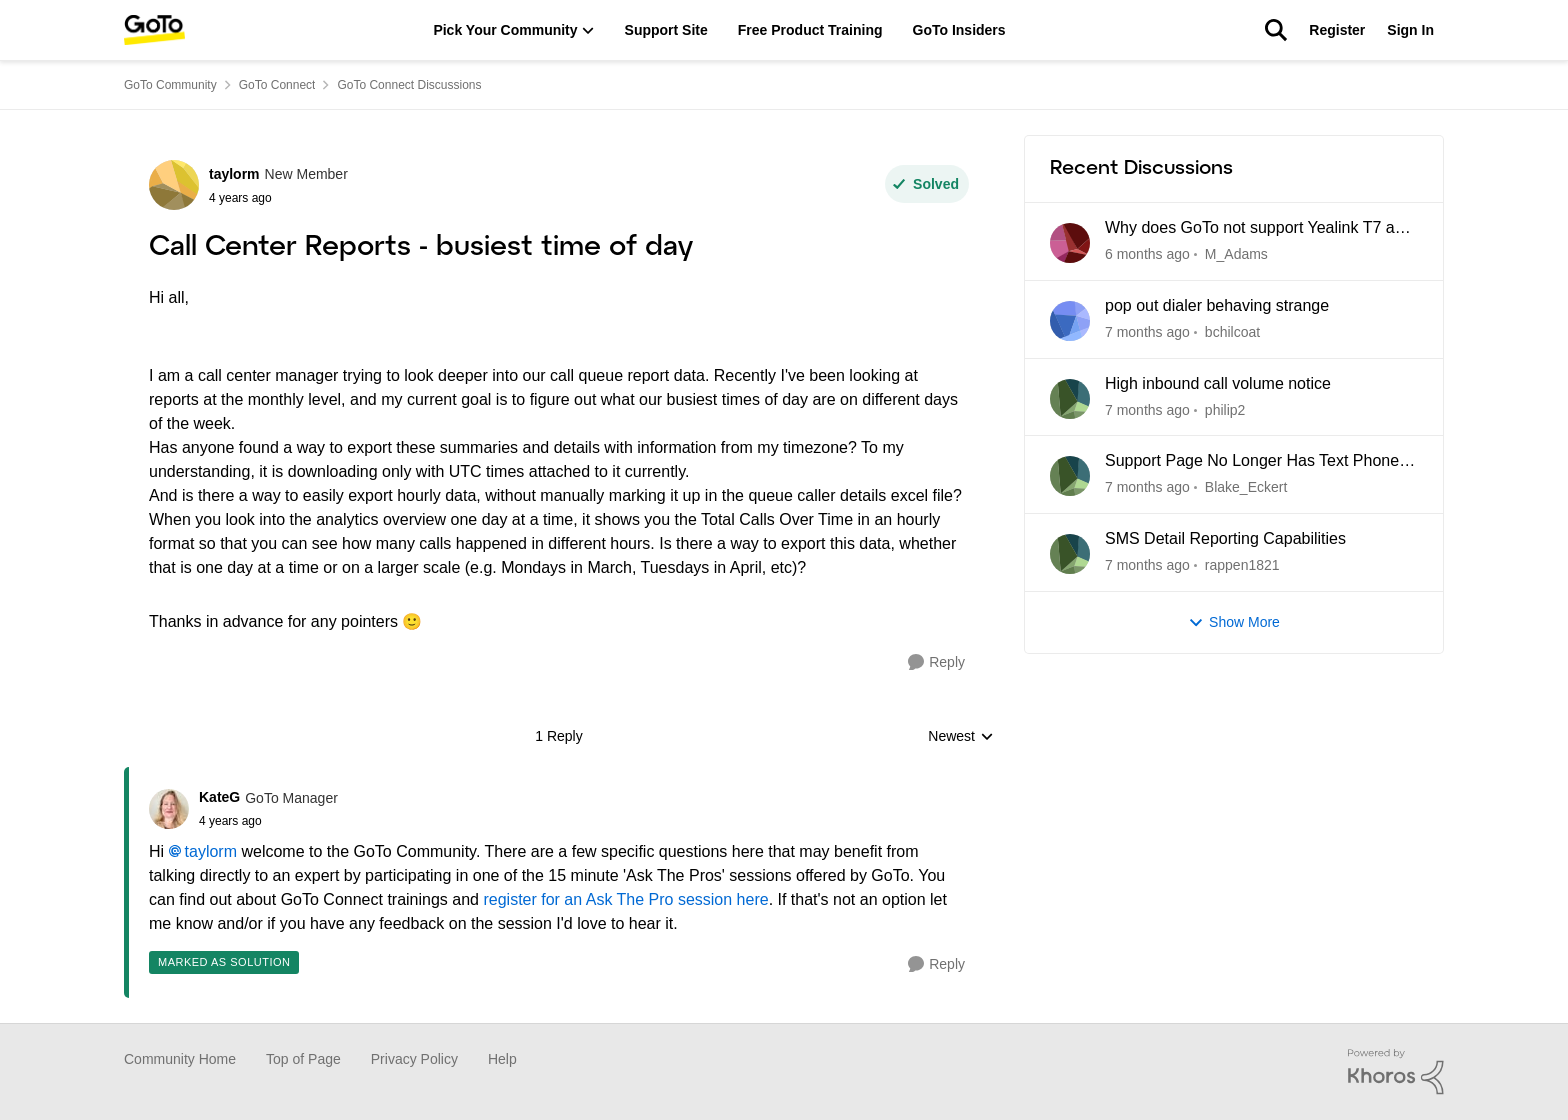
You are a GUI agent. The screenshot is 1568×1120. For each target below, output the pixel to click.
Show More (1234, 622)
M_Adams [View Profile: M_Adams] (1236, 254)
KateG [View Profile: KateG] (219, 797)
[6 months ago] (1147, 254)
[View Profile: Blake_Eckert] (1070, 476)
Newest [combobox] (961, 737)
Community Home (180, 1059)
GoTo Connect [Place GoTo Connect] (277, 85)
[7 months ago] (1147, 332)
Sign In (1410, 30)
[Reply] (936, 662)
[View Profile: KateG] (169, 809)
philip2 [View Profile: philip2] (1225, 409)
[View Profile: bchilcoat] (1070, 321)
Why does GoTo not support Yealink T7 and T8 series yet (1258, 229)
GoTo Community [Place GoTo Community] (170, 85)
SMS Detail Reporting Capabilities (1225, 538)
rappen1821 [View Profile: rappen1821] (1242, 565)
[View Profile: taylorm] (174, 185)
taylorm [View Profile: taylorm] (234, 174)
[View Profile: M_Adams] (1070, 243)
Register (1337, 30)
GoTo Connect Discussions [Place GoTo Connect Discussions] (409, 85)
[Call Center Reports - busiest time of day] (268, 821)
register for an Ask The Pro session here (625, 899)
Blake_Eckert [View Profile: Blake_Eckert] (1246, 487)
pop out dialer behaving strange (1217, 305)
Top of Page (303, 1059)
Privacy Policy (414, 1059)
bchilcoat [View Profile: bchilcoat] (1232, 332)
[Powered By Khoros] (1396, 1072)
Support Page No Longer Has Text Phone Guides (1252, 462)
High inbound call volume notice (1218, 383)
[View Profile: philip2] (1070, 399)
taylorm (211, 851)
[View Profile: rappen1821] (1070, 554)
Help (502, 1059)
